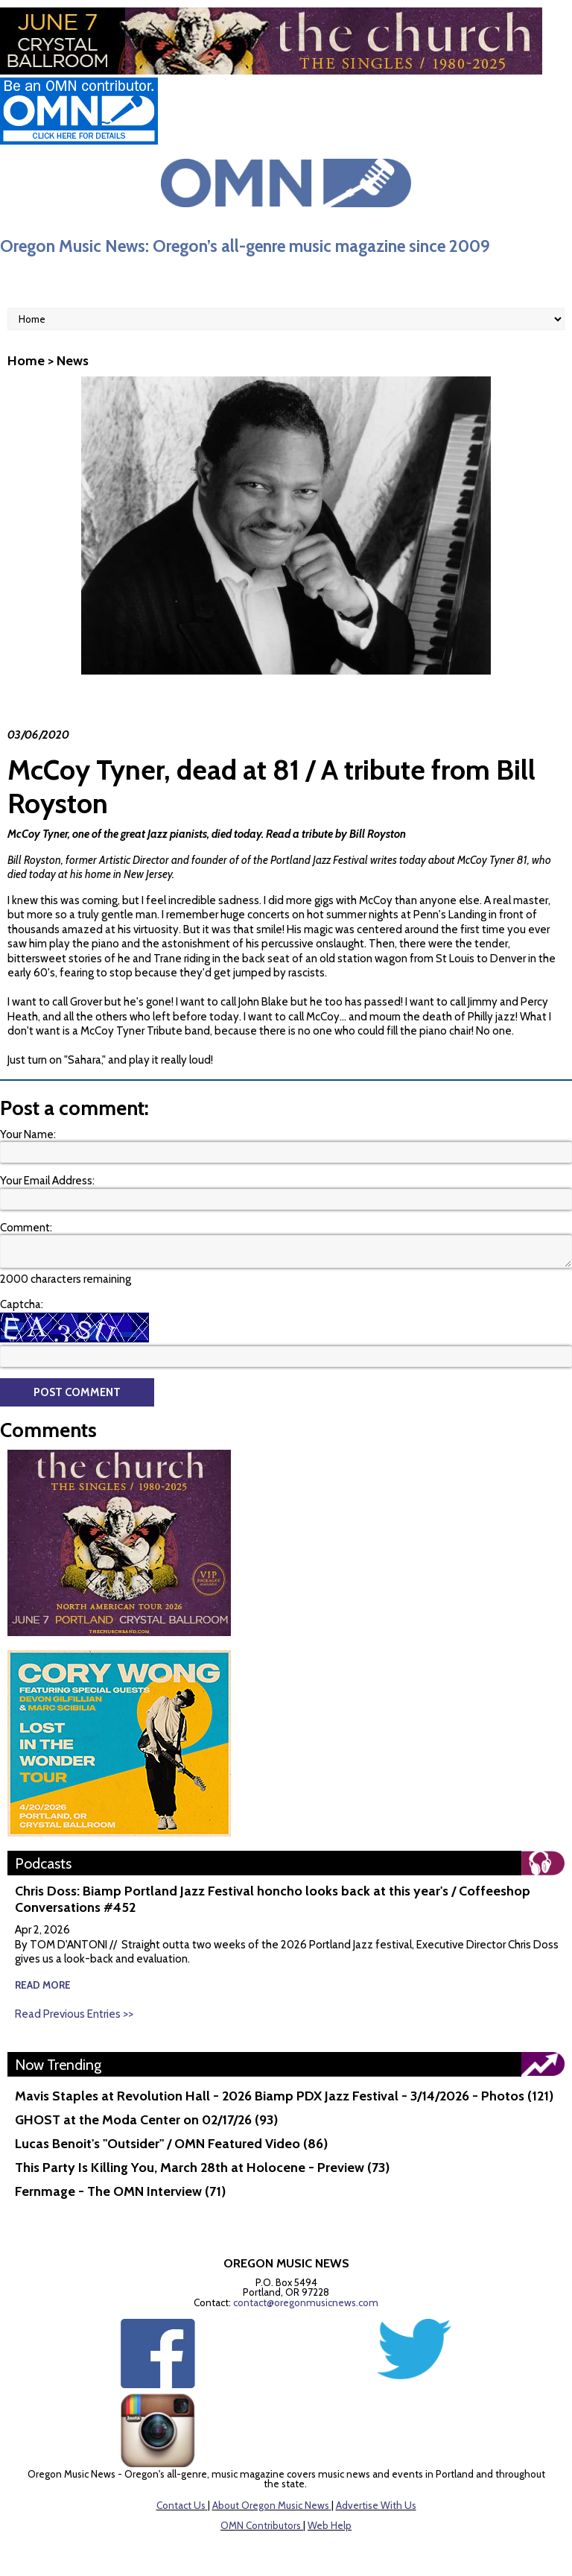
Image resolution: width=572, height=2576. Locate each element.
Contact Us (181, 2505)
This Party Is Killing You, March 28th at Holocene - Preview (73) (202, 2167)
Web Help (330, 2525)
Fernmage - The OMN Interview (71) (120, 2191)
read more (43, 1985)
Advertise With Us (376, 2505)
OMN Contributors (260, 2525)
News (73, 361)
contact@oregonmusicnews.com (305, 2302)
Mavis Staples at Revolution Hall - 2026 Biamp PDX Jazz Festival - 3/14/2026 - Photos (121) (284, 2096)
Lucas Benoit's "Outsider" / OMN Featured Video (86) (171, 2143)
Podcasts (43, 1863)
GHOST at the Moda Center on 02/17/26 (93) (146, 2120)
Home (26, 361)
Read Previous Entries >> (74, 2014)
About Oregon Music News (270, 2505)
